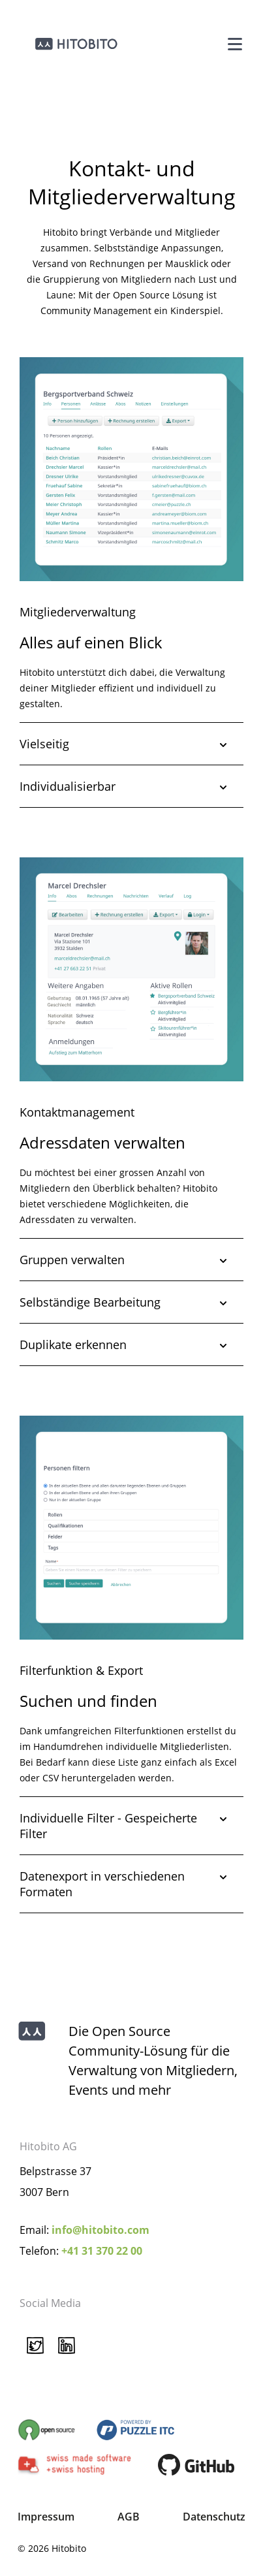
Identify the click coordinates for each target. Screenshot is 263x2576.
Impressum (46, 2516)
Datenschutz (214, 2516)
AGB (128, 2516)
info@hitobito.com (100, 2230)
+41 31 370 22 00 (101, 2251)
